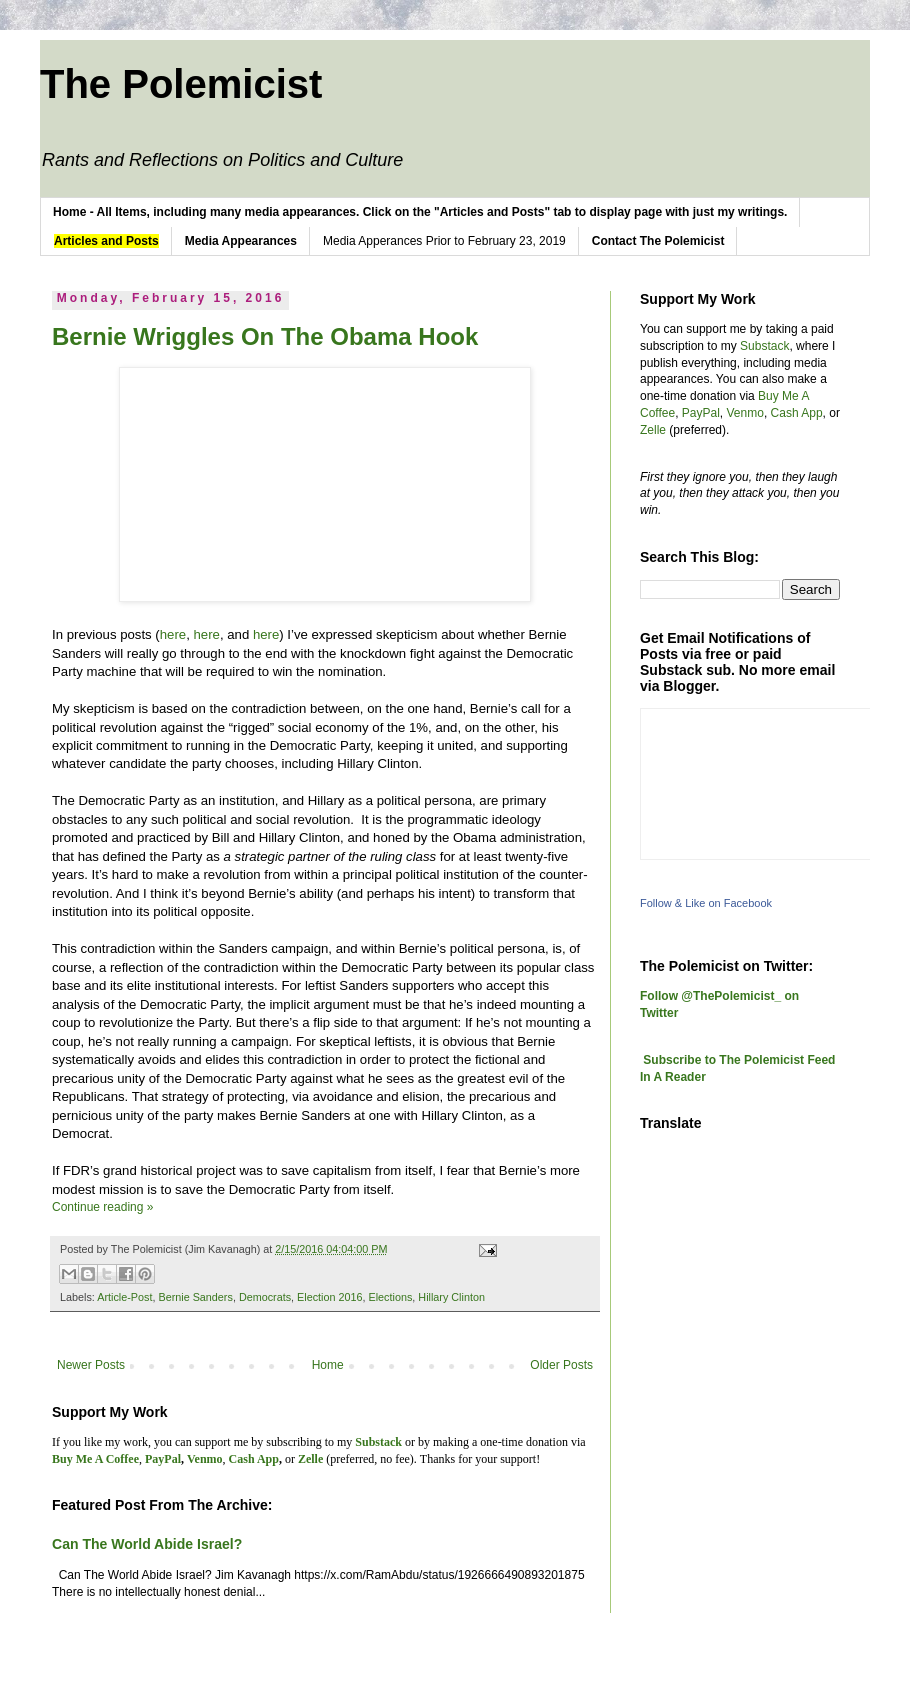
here (173, 634)
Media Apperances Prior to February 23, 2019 (444, 241)
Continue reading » (102, 1207)
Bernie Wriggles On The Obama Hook (265, 336)
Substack (764, 346)
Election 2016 (329, 1297)
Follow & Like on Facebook (706, 903)
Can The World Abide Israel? (147, 1544)
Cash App (797, 413)
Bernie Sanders (195, 1297)
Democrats (265, 1297)
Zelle (653, 430)
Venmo (745, 413)
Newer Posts (91, 1365)
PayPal (701, 413)
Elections (391, 1297)
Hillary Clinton (451, 1297)
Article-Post (124, 1297)
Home (328, 1365)
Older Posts (561, 1365)
